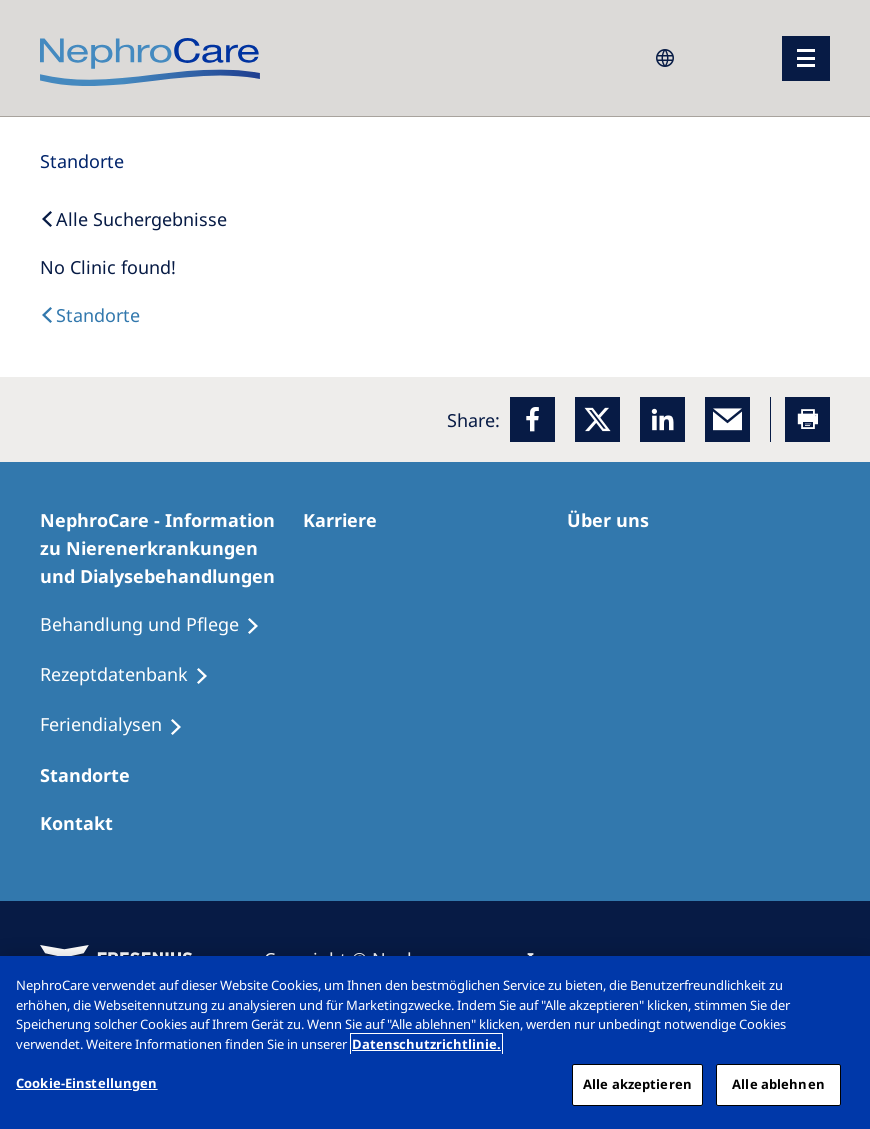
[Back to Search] (133, 219)
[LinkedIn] (662, 419)
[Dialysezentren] (94, 775)
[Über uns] (617, 520)
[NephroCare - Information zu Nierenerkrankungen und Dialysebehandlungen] (171, 548)
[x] (597, 419)
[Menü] (806, 58)
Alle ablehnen (778, 1084)
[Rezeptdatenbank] (133, 675)
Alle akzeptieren (637, 1084)
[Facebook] (532, 419)
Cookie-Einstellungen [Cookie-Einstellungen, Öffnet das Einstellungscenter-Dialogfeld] (87, 1083)
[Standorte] (82, 161)
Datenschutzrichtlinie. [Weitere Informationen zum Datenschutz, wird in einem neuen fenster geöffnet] (426, 1044)
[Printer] (807, 419)
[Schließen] (838, 988)
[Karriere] (349, 520)
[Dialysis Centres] (90, 315)
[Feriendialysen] (120, 725)
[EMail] (727, 419)
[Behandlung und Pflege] (159, 625)
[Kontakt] (85, 823)
